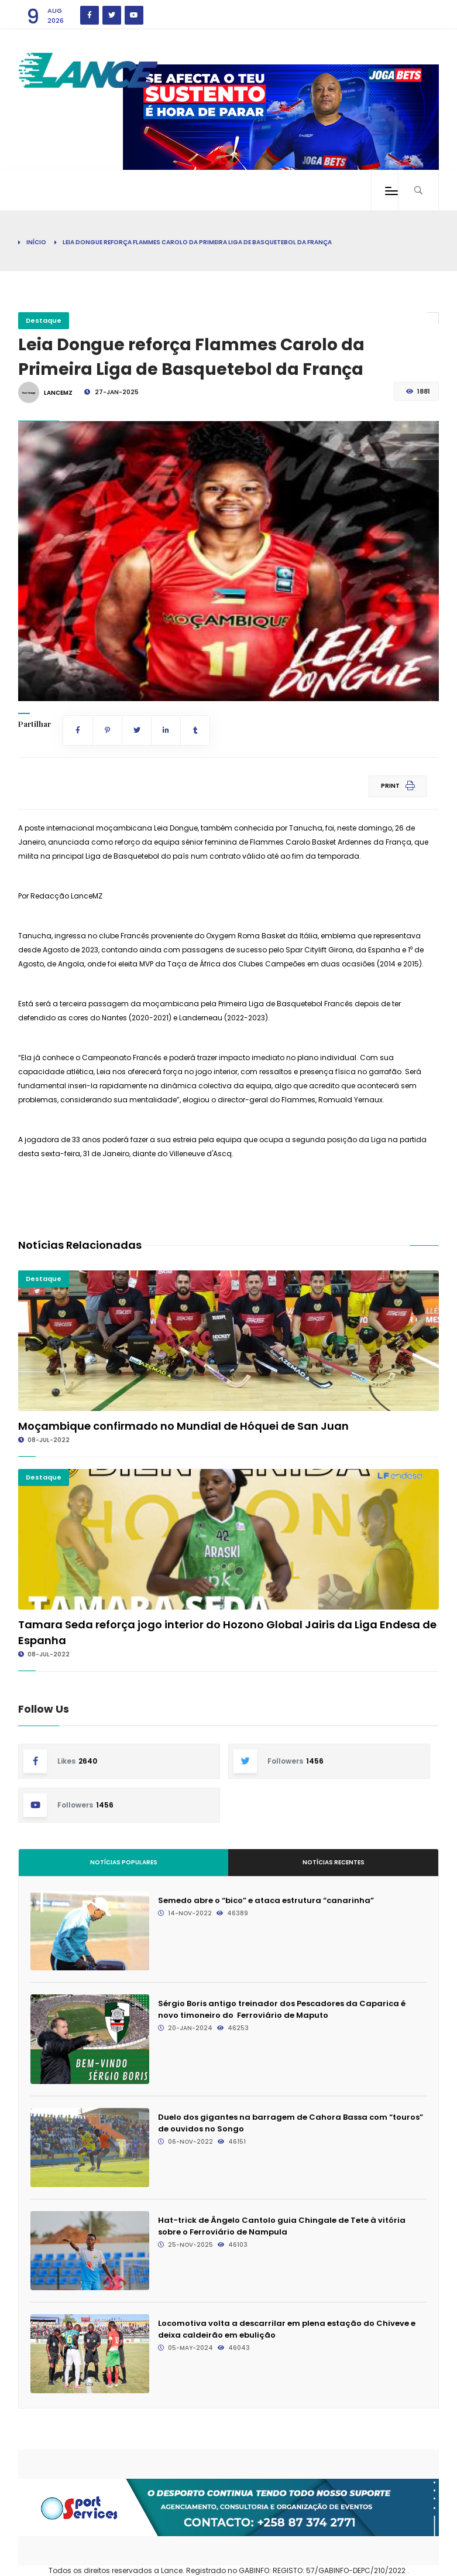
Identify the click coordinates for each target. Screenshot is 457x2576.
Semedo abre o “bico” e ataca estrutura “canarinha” (266, 1900)
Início (36, 242)
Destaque (43, 320)
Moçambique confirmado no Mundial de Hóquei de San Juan (183, 1426)
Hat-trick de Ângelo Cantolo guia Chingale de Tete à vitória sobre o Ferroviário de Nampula (282, 2226)
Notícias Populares (123, 1862)
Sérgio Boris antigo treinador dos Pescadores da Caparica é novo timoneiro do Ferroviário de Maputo (282, 2009)
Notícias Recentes (334, 1862)
